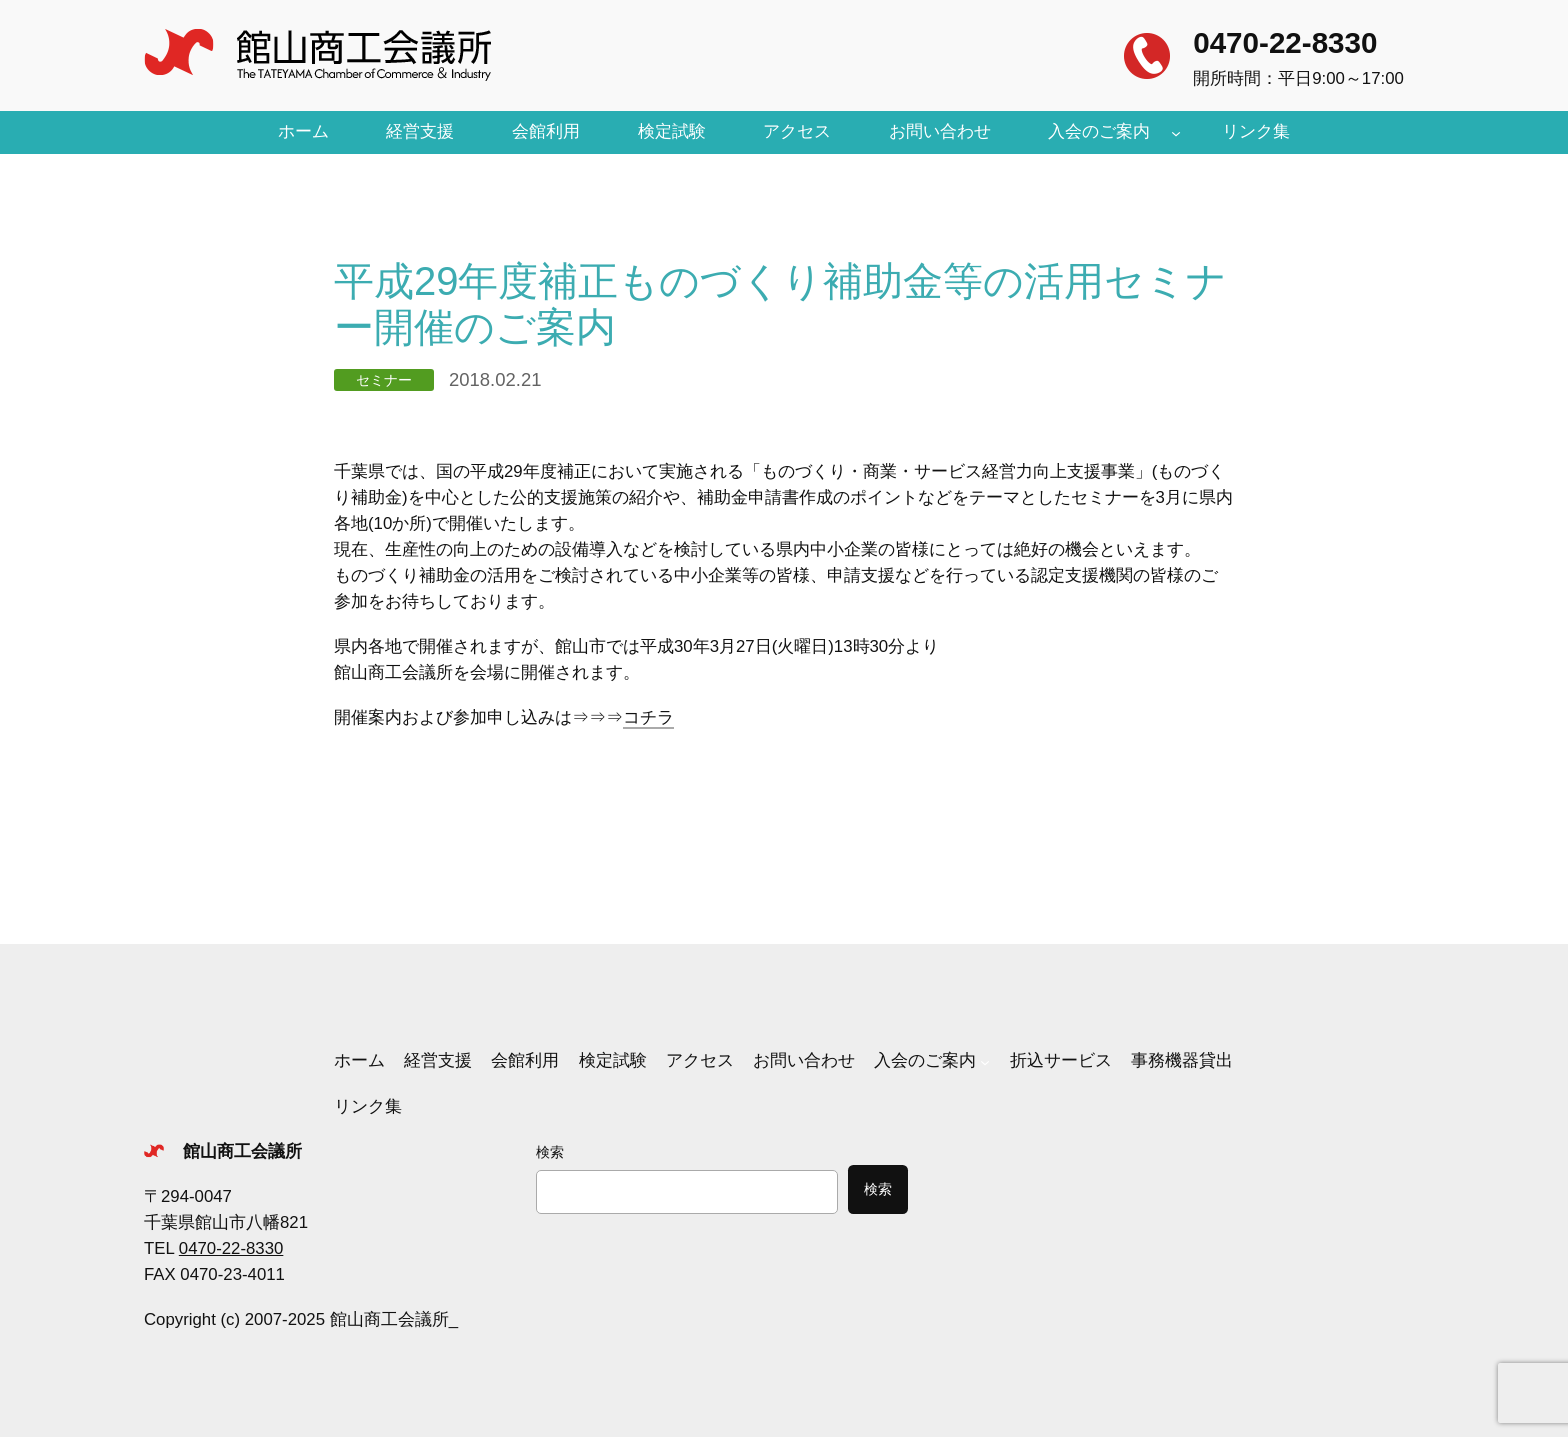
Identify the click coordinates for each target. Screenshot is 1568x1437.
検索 (550, 1152)
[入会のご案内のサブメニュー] (1176, 132)
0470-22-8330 (1285, 42)
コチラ (648, 717)
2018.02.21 (495, 379)
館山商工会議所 (242, 1151)
